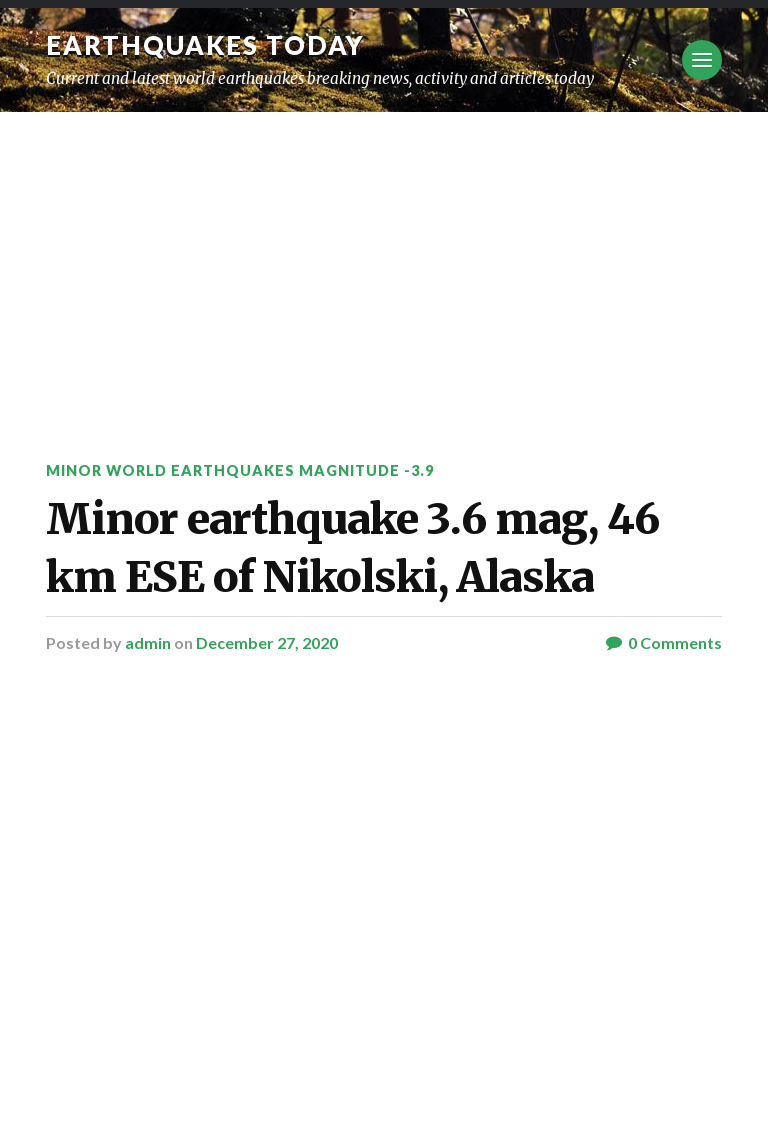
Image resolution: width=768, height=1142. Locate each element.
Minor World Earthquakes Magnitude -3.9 (240, 470)
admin (148, 642)
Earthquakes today (205, 45)
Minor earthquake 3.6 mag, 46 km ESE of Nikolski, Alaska (352, 547)
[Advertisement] (384, 262)
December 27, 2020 (267, 642)
